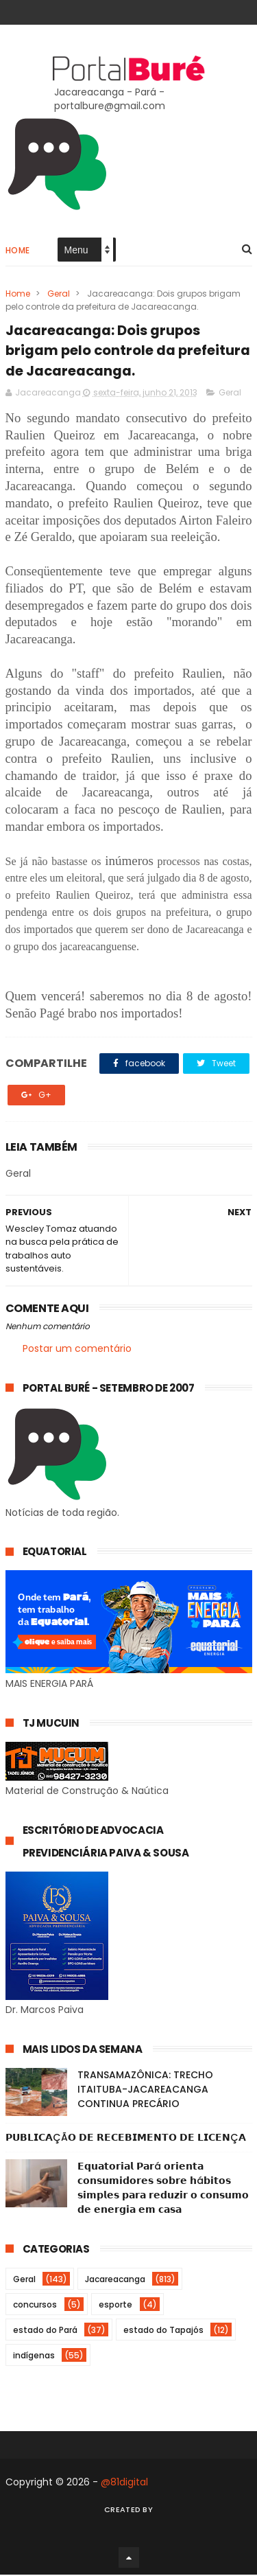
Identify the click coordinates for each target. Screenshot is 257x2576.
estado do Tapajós (163, 2331)
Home (17, 251)
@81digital (124, 2483)
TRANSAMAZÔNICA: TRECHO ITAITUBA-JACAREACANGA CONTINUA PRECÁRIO (145, 2090)
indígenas (34, 2356)
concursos (35, 2306)
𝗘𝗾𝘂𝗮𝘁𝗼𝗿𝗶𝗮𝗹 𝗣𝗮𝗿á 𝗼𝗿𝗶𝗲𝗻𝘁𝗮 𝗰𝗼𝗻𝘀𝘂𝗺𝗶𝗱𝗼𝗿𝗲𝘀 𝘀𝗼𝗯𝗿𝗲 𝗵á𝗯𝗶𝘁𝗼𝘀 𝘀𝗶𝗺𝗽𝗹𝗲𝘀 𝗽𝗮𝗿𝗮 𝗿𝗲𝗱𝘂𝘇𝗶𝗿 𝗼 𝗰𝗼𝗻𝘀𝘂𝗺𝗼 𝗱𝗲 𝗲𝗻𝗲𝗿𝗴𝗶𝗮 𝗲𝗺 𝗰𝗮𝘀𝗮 (163, 2189)
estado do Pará (45, 2331)
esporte (115, 2306)
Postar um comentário (77, 1349)
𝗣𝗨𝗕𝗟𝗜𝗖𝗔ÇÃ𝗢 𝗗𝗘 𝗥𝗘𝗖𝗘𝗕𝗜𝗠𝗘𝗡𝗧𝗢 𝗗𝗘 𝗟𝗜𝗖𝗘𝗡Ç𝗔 (125, 2139)
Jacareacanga (115, 2280)
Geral (58, 294)
